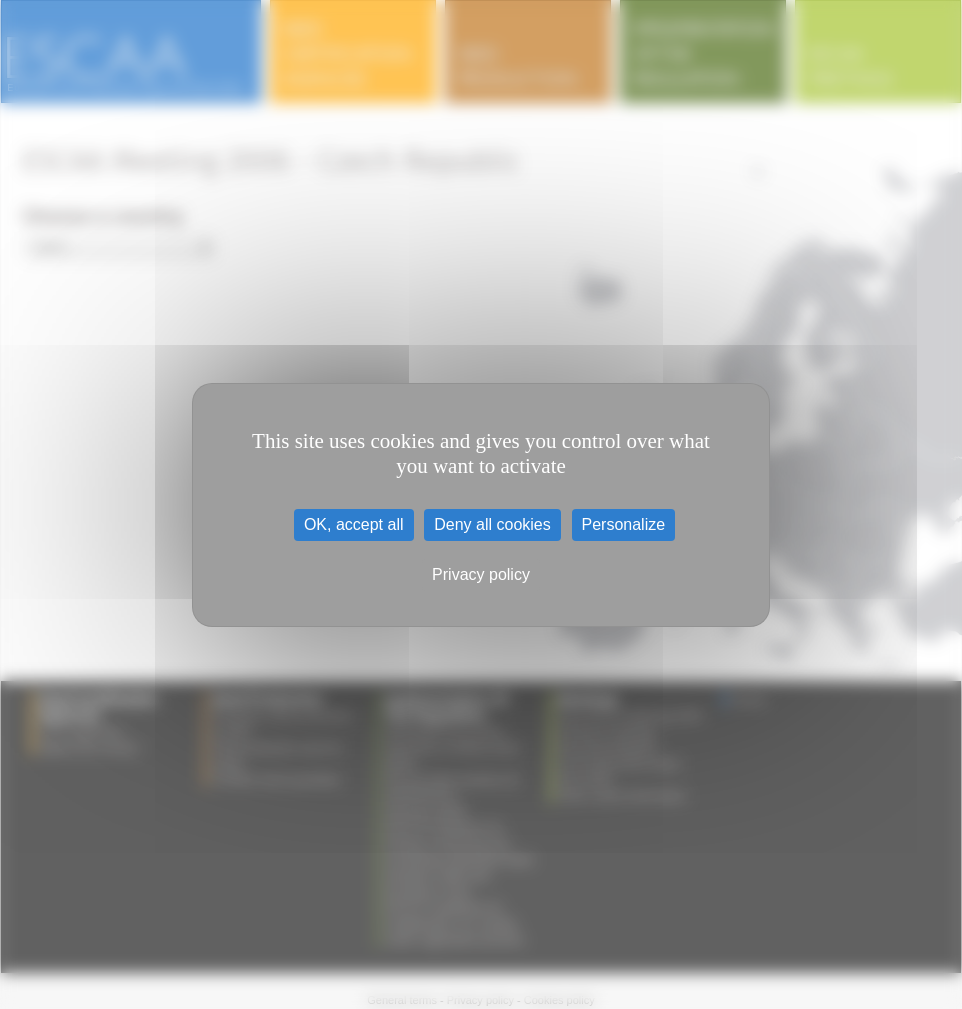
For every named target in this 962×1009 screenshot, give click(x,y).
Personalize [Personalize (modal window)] (624, 524)
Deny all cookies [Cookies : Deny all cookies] (492, 524)
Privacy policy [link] (481, 574)
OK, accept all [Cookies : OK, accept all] (354, 524)
